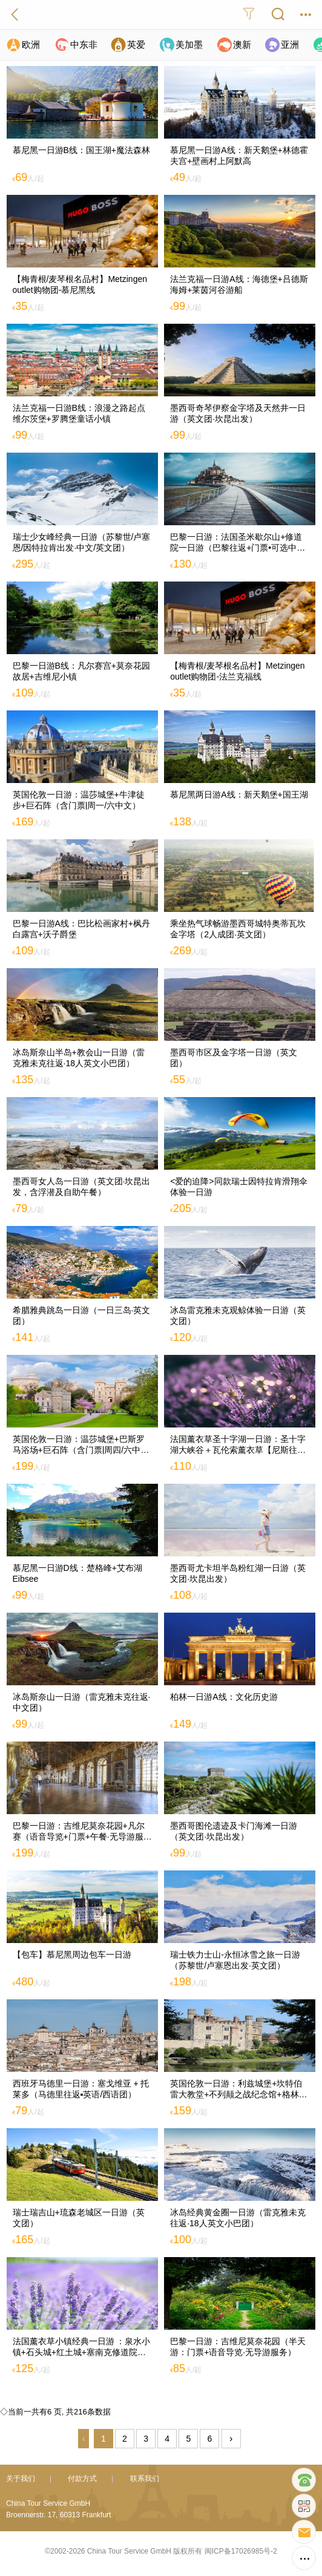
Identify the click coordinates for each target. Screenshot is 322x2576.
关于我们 (20, 2478)
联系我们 (144, 2478)
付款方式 (82, 2478)
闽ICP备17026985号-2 (241, 2551)
